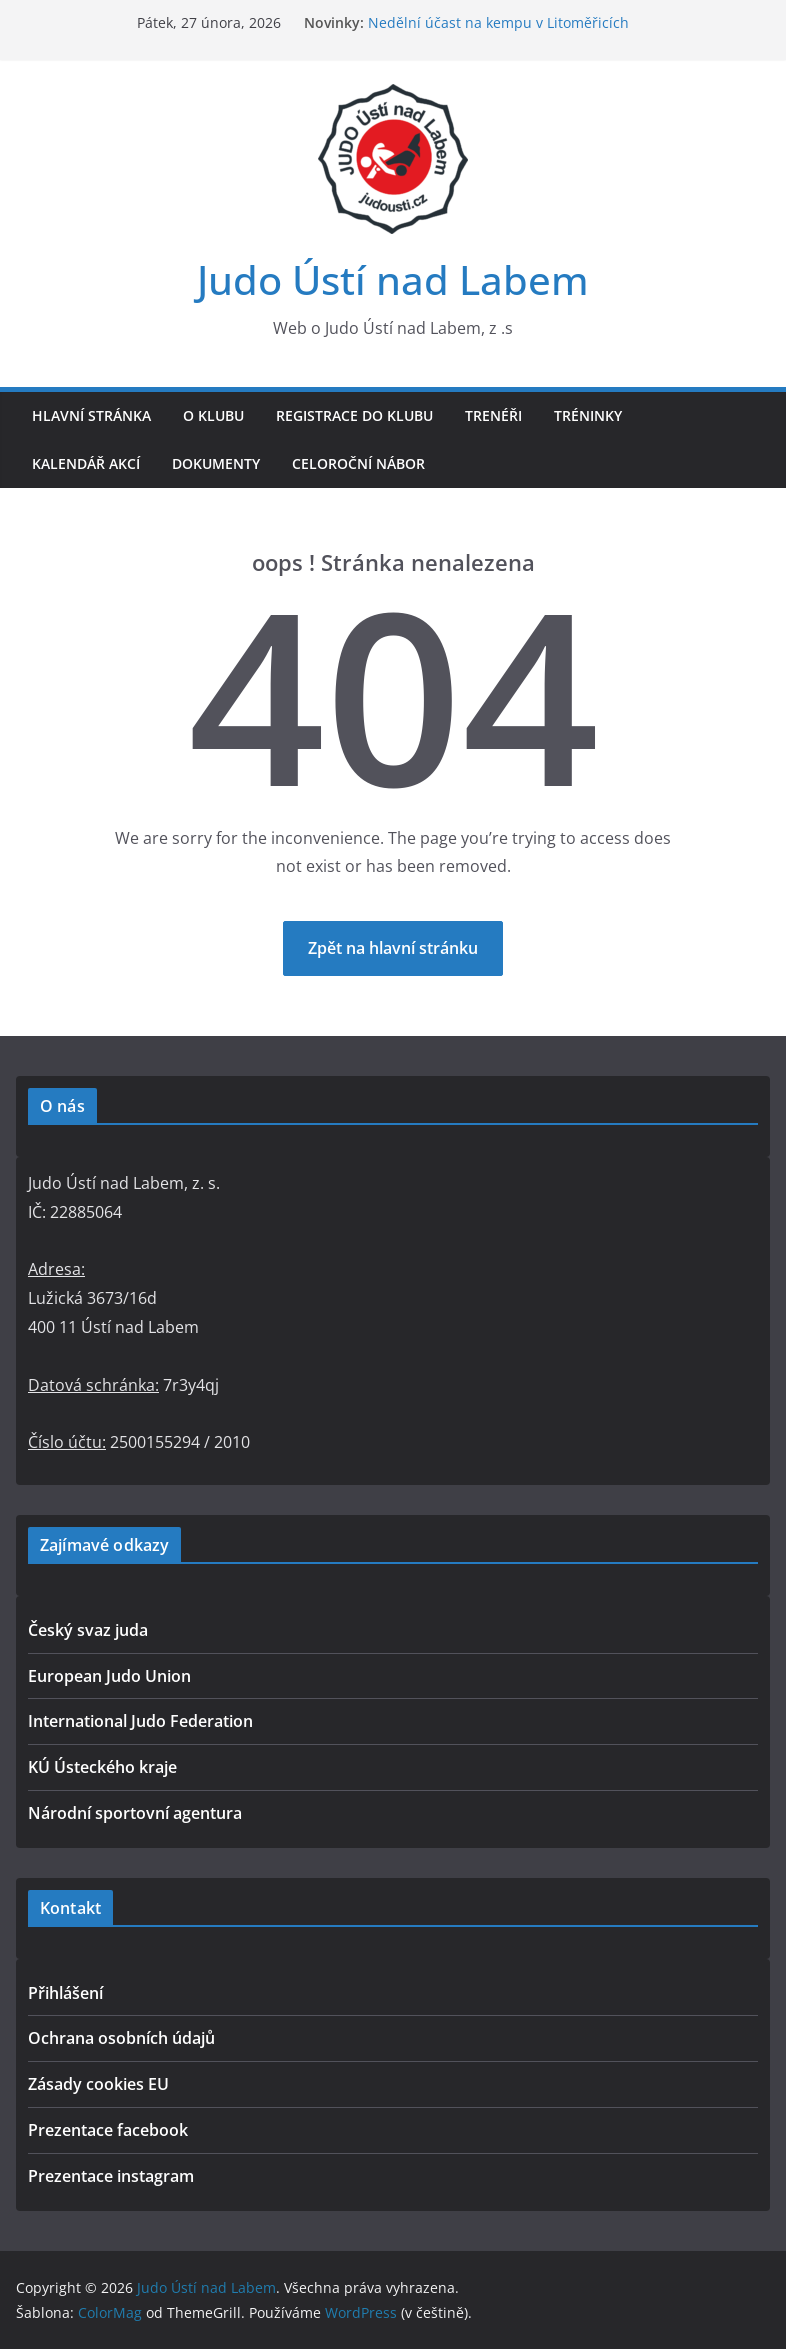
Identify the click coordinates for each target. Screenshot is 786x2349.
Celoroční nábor (358, 463)
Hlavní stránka (91, 415)
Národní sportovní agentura (135, 1813)
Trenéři (493, 415)
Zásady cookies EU (98, 2084)
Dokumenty (216, 463)
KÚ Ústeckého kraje (102, 1767)
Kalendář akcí (86, 463)
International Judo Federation (140, 1721)
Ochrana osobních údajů (121, 2038)
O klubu (213, 415)
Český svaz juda (88, 1630)
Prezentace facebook (108, 2130)
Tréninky (588, 415)
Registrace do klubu (354, 415)
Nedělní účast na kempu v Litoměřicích (498, 22)
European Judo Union (109, 1676)
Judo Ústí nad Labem (393, 279)
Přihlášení (65, 1993)
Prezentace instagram (111, 2176)
